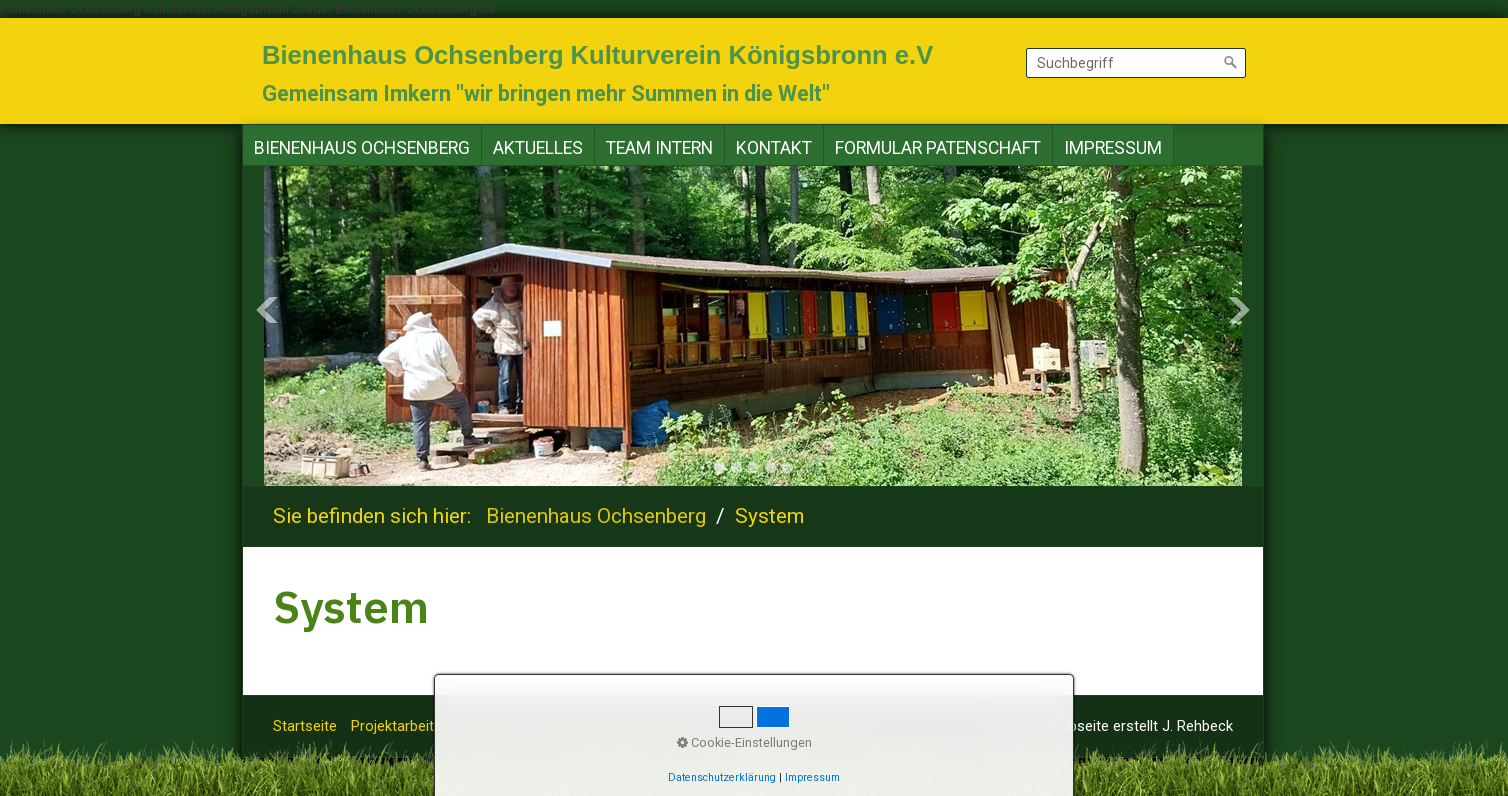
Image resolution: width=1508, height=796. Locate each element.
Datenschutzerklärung (787, 726)
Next (1239, 310)
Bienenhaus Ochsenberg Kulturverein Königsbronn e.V (597, 55)
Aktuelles (538, 148)
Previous (267, 310)
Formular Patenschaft (938, 148)
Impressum (1113, 148)
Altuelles (492, 726)
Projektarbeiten (400, 726)
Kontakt (774, 148)
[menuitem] (362, 148)
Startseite (305, 726)
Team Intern (659, 148)
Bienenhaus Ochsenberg (362, 148)
